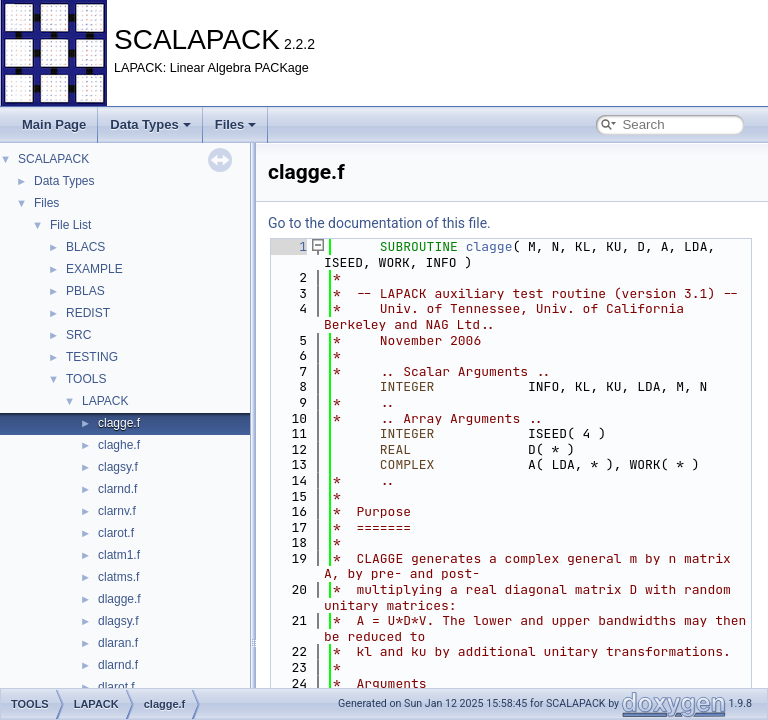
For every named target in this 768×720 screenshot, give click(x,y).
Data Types (150, 124)
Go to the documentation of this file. (379, 223)
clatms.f (118, 577)
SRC (78, 335)
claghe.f (119, 445)
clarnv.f (117, 511)
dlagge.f (119, 599)
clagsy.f (118, 467)
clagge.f (119, 423)
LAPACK (105, 401)
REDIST (88, 313)
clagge (489, 246)
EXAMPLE (94, 269)
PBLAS (85, 291)
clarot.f (116, 533)
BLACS (85, 247)
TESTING (92, 357)
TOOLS (86, 379)
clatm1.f (119, 555)
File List (70, 225)
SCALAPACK (53, 159)
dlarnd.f (118, 665)
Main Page (54, 124)
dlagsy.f (118, 621)
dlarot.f (116, 687)
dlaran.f (118, 643)
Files (236, 124)
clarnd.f (117, 489)
